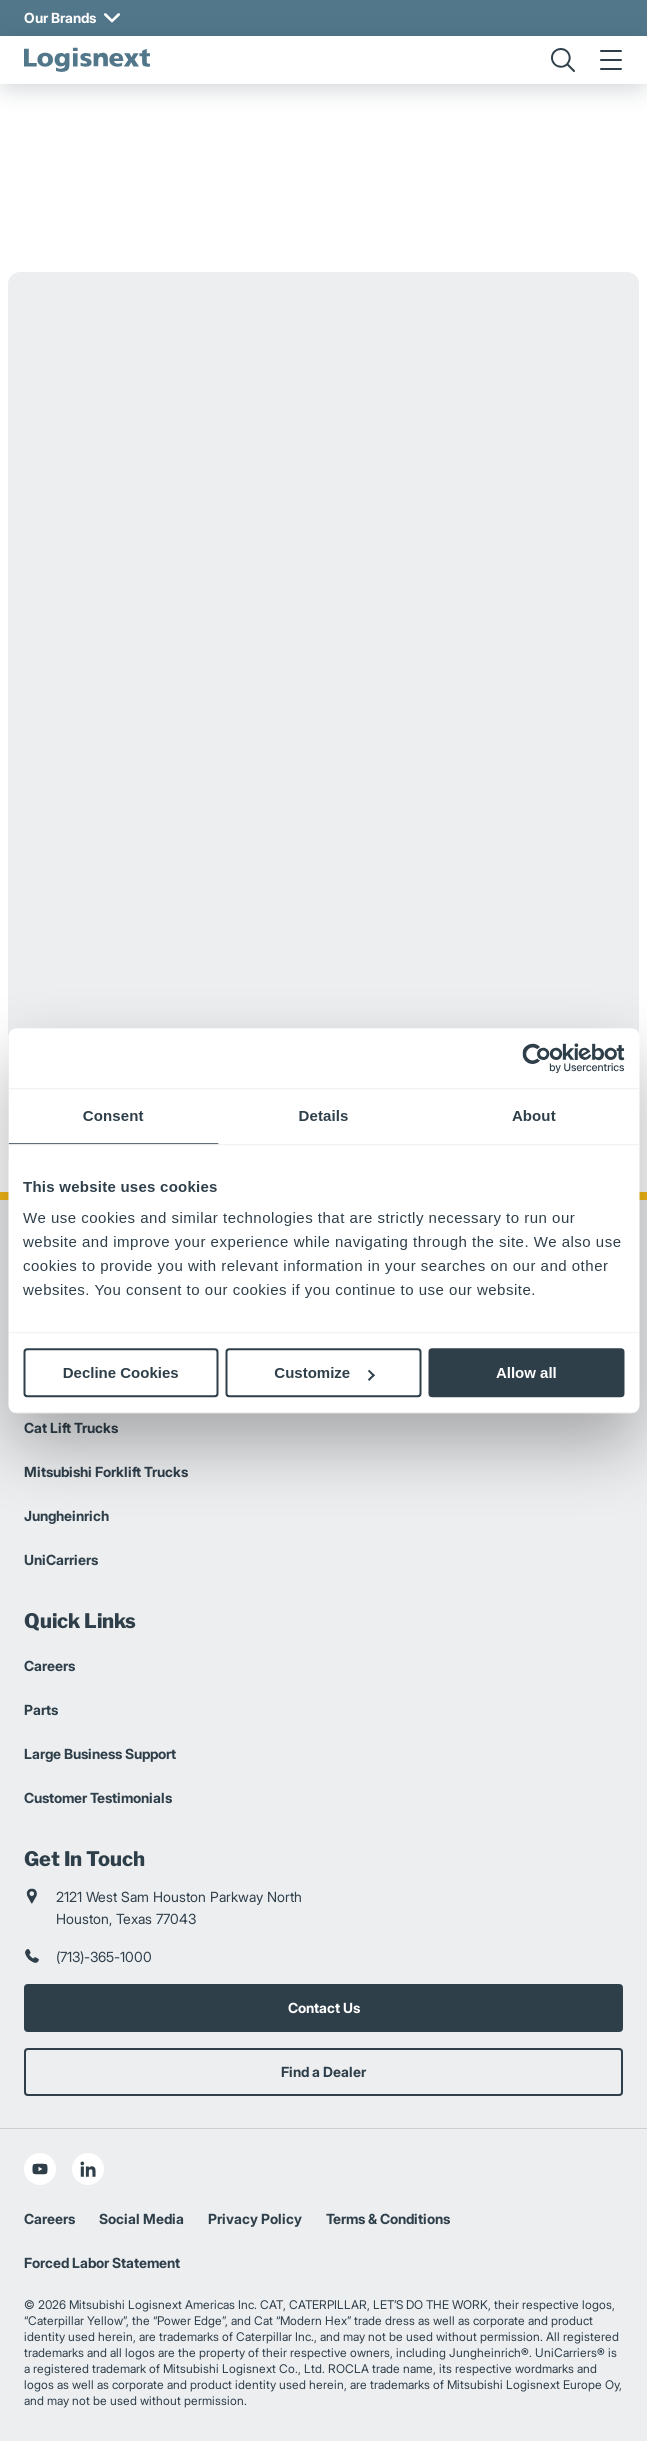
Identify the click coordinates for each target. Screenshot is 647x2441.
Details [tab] (324, 1115)
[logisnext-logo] (87, 60)
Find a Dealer (323, 2071)
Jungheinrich (66, 1515)
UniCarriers (61, 1559)
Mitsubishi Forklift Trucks (106, 1471)
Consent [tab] (113, 1115)
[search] (563, 60)
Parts (41, 1709)
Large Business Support (100, 1753)
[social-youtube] (40, 2169)
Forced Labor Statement (102, 2262)
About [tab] (534, 1115)
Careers (49, 1665)
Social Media (141, 2218)
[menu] (611, 60)
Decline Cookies (121, 1372)
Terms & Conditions (388, 2218)
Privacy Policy (255, 2218)
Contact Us (324, 2007)
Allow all (526, 1372)
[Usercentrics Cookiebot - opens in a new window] (536, 1058)
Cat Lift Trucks (71, 1427)
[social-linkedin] (88, 2169)
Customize (324, 1372)
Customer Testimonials (98, 1797)
